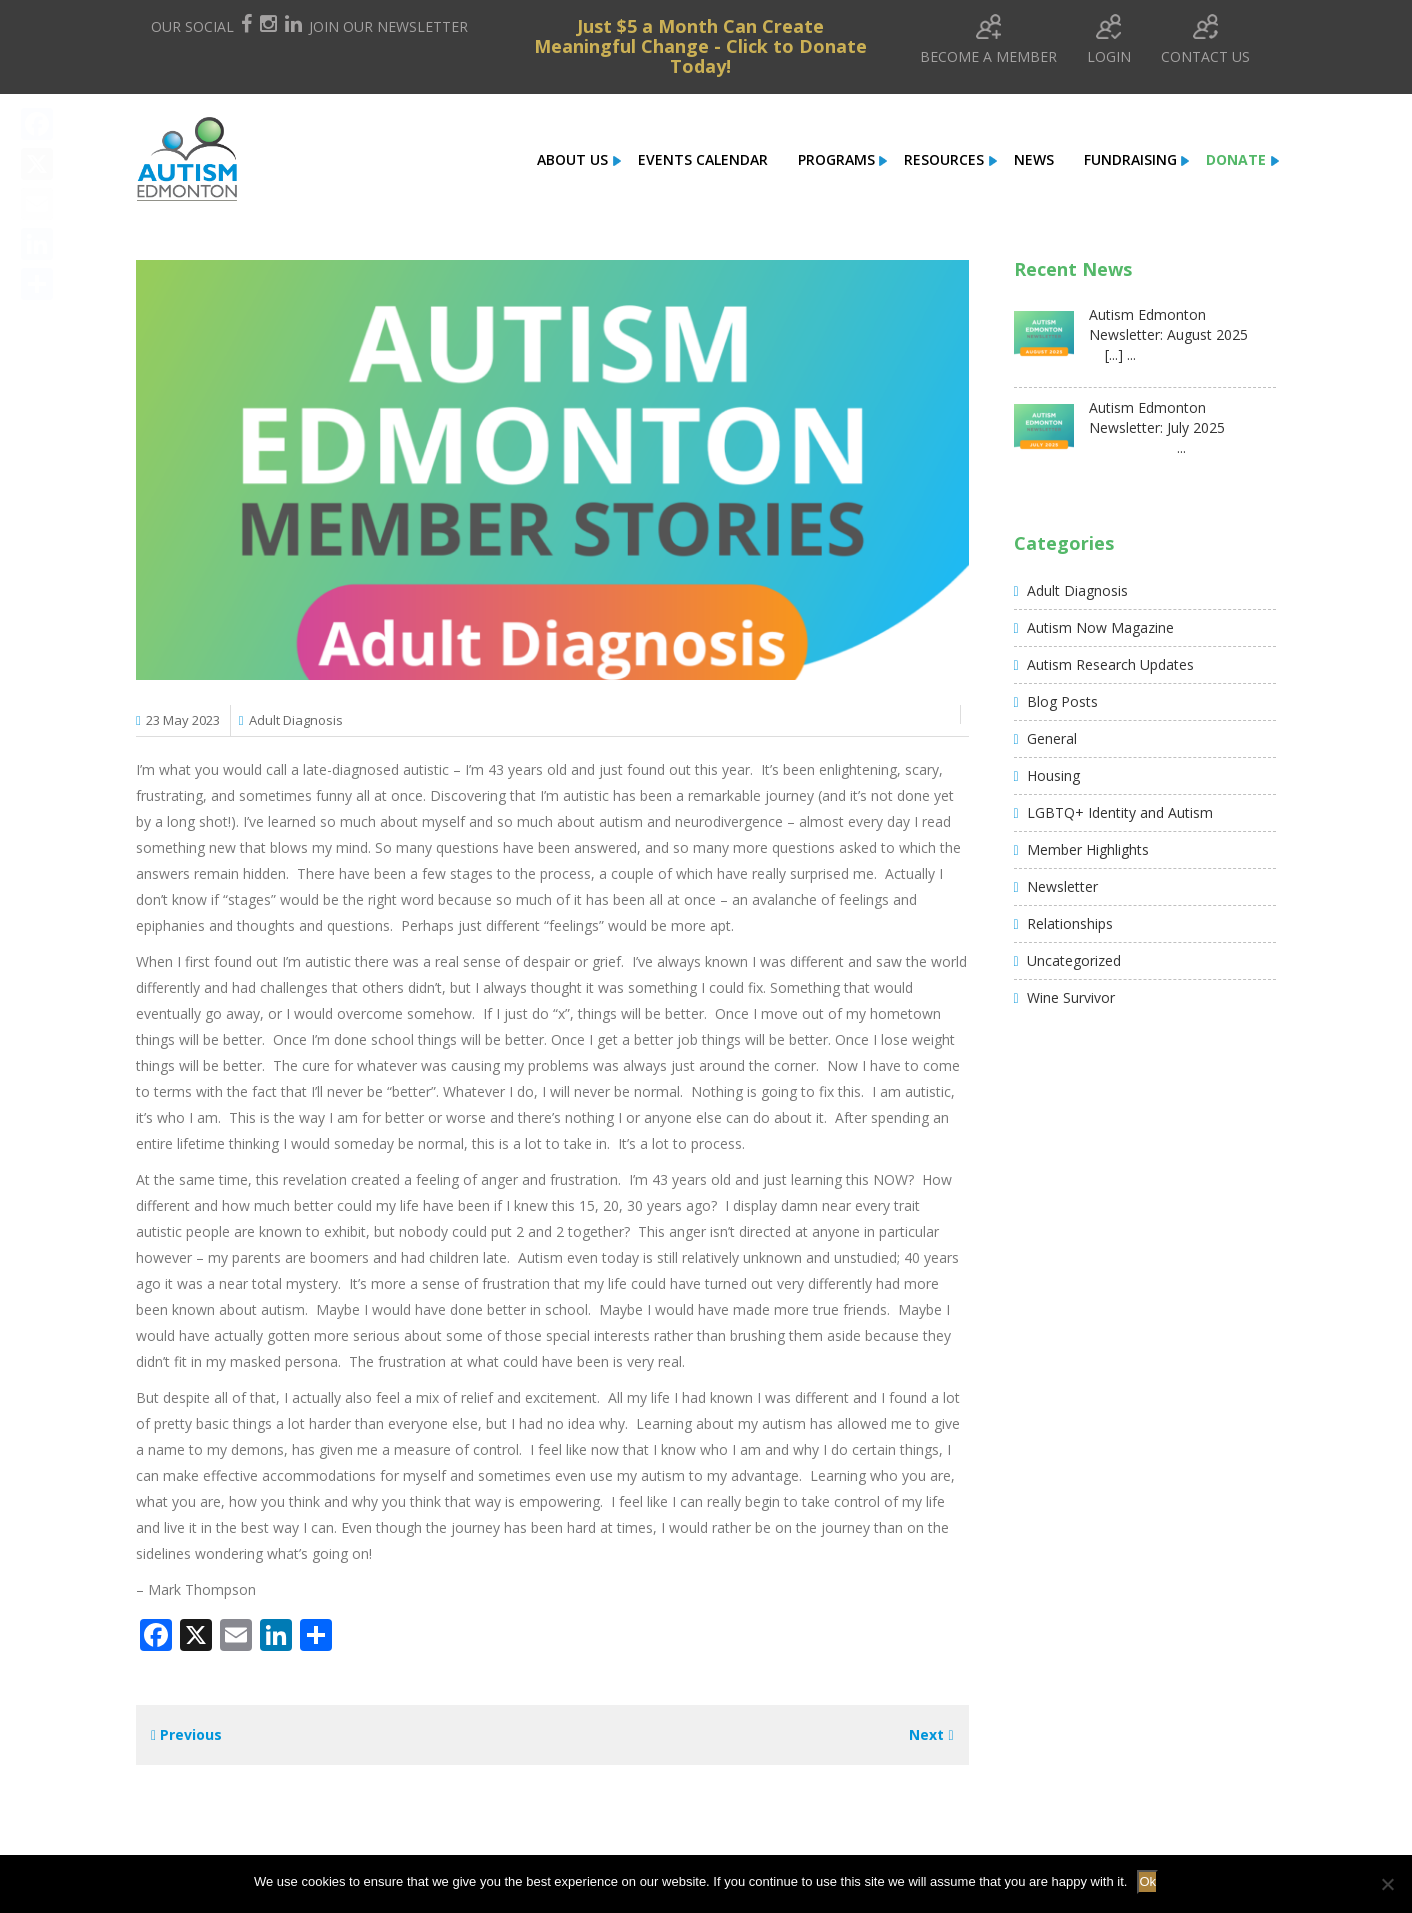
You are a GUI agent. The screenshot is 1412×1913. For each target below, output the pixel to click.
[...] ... (1112, 354)
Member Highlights (1088, 849)
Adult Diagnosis (296, 720)
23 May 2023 (183, 720)
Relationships (1070, 923)
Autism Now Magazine (1100, 627)
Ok (1147, 1881)
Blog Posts (1062, 701)
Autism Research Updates (1110, 664)
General (1052, 738)
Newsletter (1062, 886)
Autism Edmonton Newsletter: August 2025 (1168, 324)
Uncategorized (1074, 960)
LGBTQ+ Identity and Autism (1120, 812)
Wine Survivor (1071, 997)
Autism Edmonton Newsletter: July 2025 (1157, 417)
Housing (1053, 775)
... (1137, 447)
